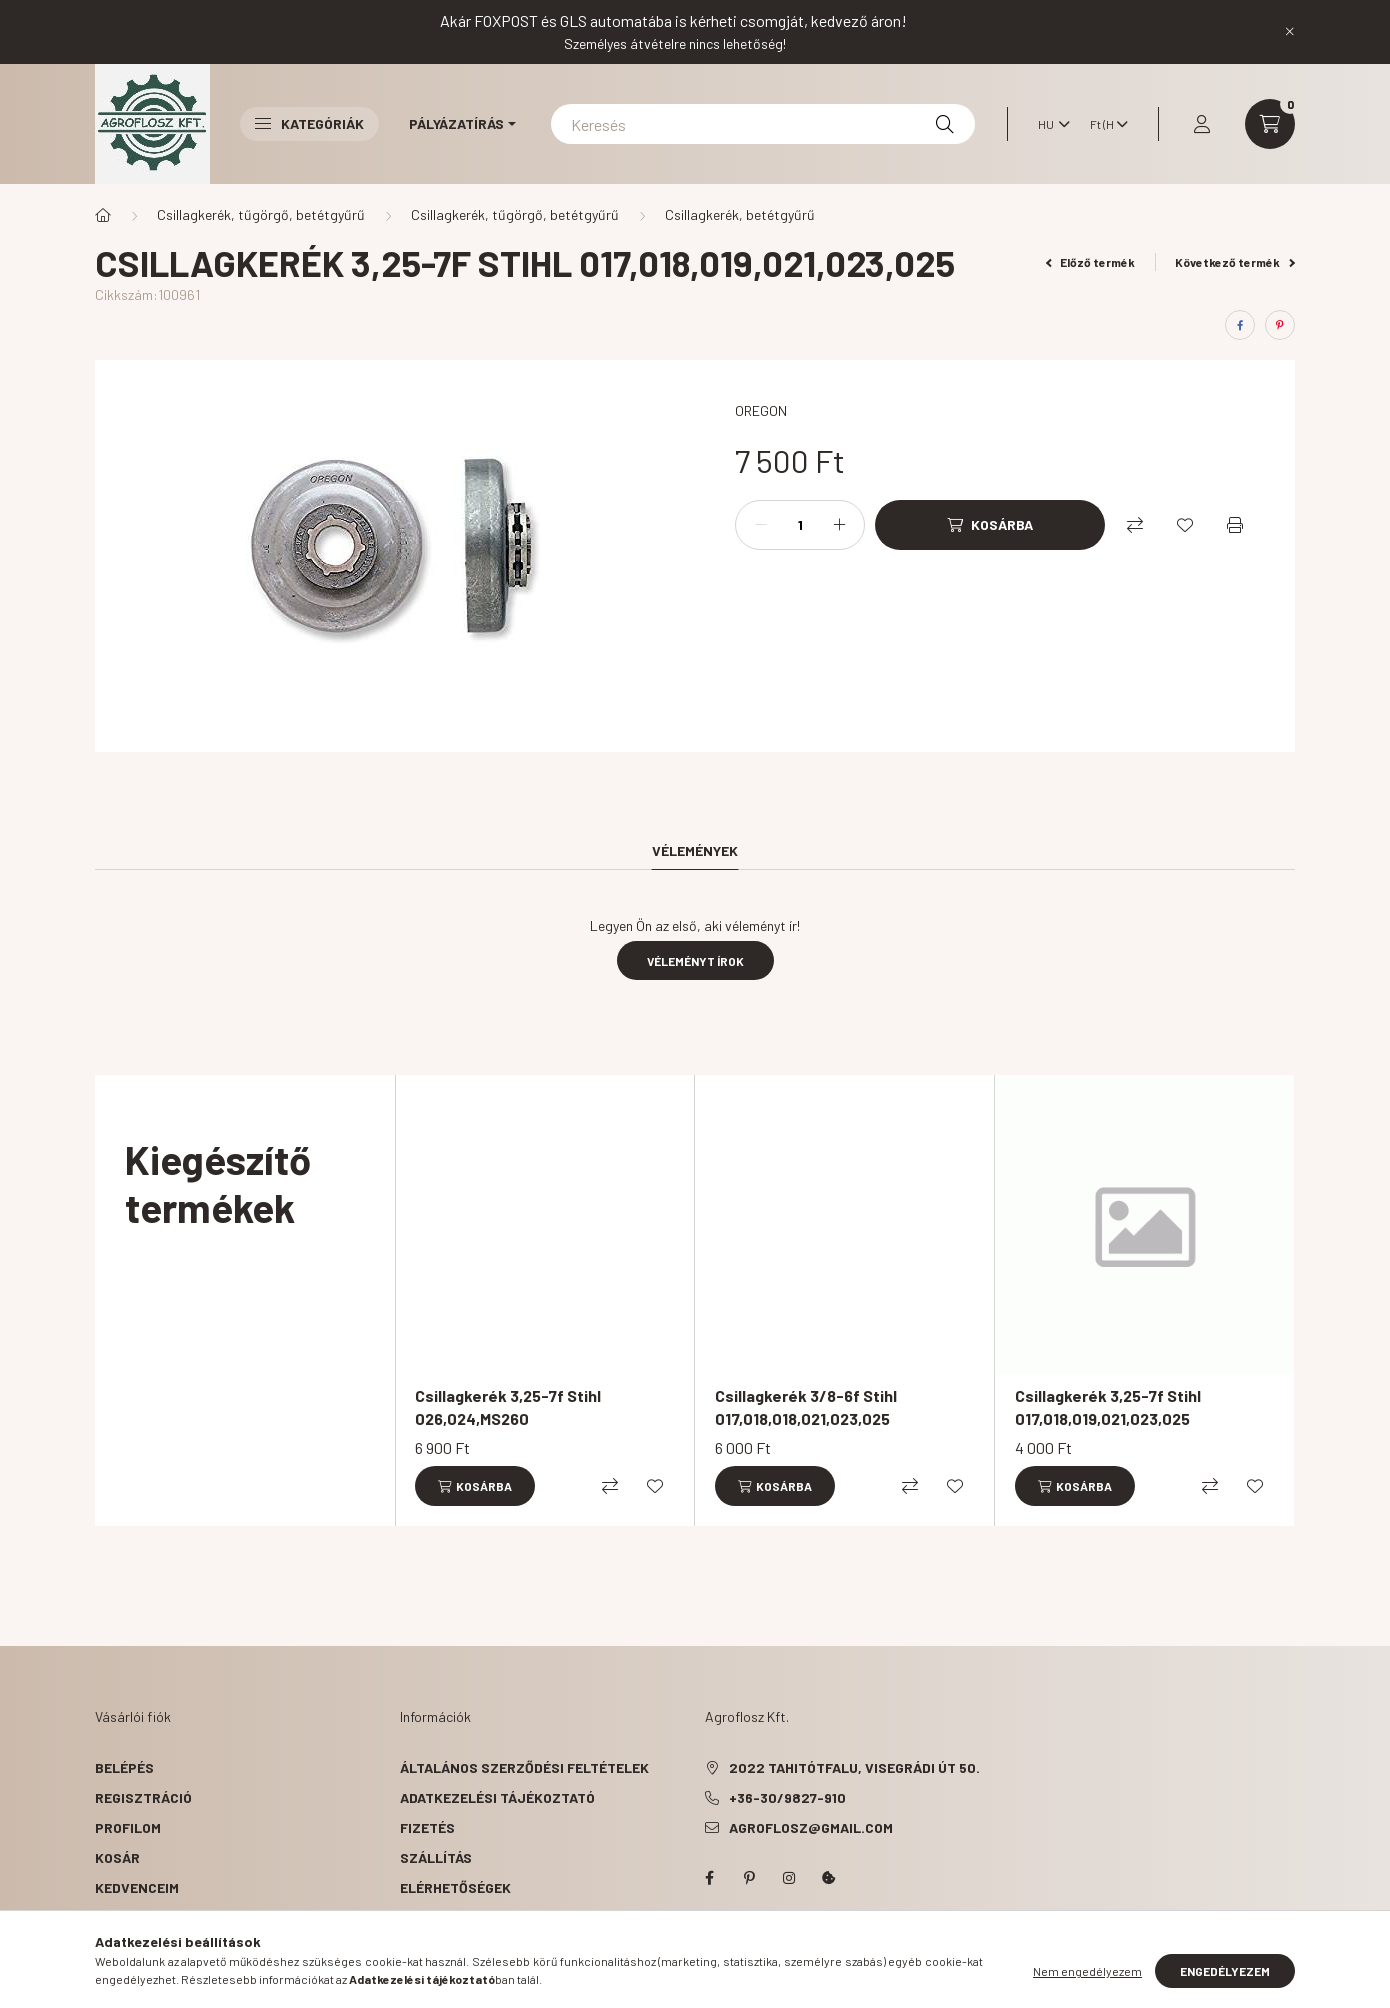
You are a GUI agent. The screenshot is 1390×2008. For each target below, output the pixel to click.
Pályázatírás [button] (456, 123)
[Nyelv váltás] (1049, 124)
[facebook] (1240, 325)
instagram (789, 1878)
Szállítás (436, 1857)
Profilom (128, 1827)
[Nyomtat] (1235, 525)
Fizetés (427, 1827)
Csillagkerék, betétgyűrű (740, 214)
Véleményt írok (695, 961)
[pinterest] (1280, 325)
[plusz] (839, 525)
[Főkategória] (103, 215)
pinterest (749, 1878)
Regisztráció (143, 1797)
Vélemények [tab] (695, 850)
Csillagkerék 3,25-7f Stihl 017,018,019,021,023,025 (1108, 1406)
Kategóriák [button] (309, 123)
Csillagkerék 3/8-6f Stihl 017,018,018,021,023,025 (806, 1406)
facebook (709, 1878)
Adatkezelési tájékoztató (497, 1797)
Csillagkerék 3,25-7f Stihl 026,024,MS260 (508, 1406)
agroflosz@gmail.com (811, 1827)
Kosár (117, 1857)
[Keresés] (763, 124)
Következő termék (1235, 262)
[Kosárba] (990, 525)
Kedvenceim (137, 1887)
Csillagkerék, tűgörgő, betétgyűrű (261, 214)
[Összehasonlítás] (1135, 525)
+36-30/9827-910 (787, 1797)
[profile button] (1202, 124)
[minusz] (761, 525)
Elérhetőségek (455, 1887)
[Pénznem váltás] (1104, 124)
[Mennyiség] (800, 525)
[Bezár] (1290, 32)
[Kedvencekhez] (1185, 525)
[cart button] (1270, 124)
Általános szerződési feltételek (524, 1767)
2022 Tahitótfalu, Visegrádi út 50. (854, 1767)
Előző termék (1091, 262)
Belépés (124, 1767)
